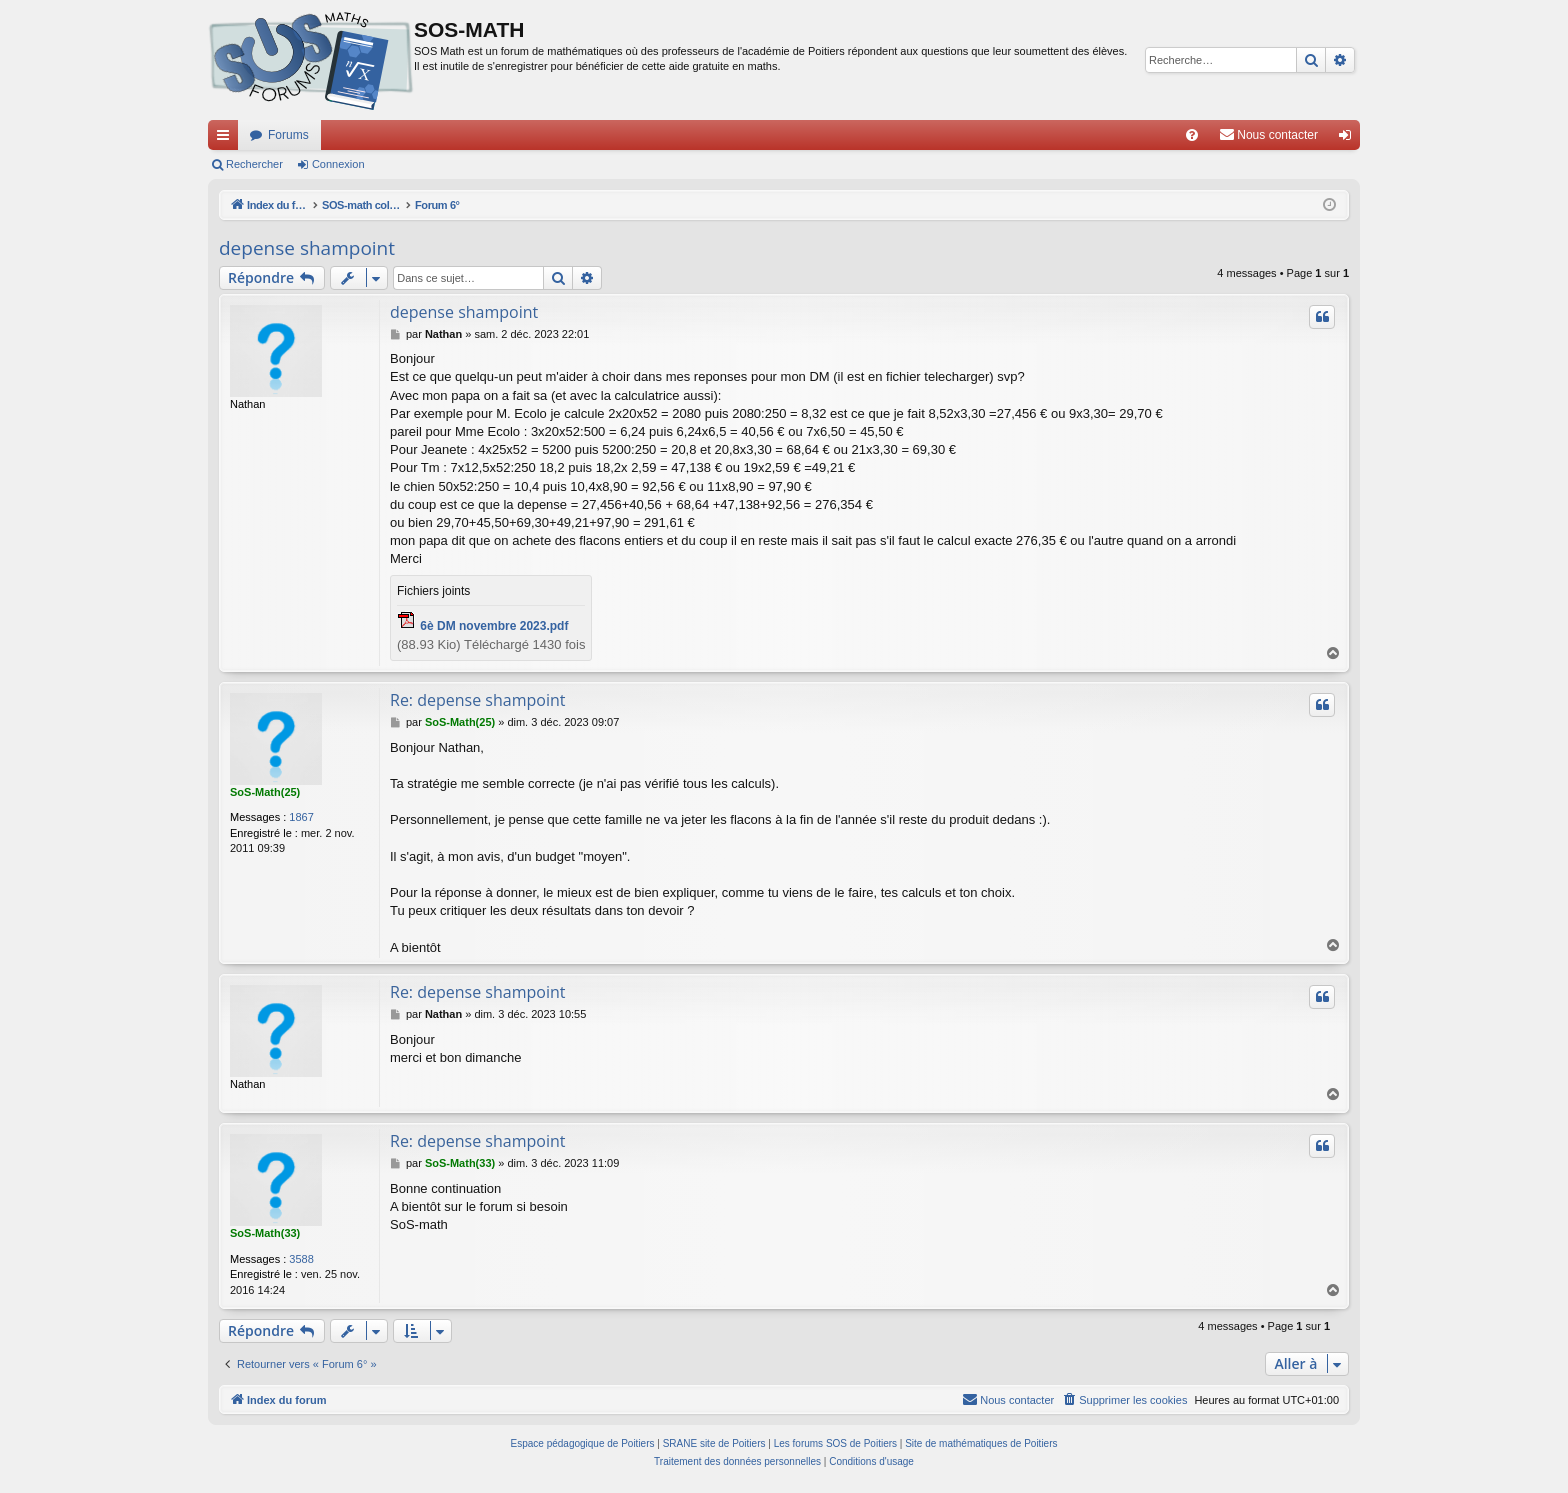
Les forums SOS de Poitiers (835, 1443)
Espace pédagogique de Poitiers (583, 1443)
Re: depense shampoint (477, 700)
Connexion (338, 164)
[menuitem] (1192, 135)
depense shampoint (307, 248)
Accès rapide (227, 139)
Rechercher (254, 164)
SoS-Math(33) (265, 1233)
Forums (288, 135)
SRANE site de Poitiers (714, 1443)
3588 (301, 1259)
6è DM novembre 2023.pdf (494, 626)
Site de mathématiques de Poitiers (981, 1443)
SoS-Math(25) (265, 792)
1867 (301, 817)
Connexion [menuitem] (1349, 139)
